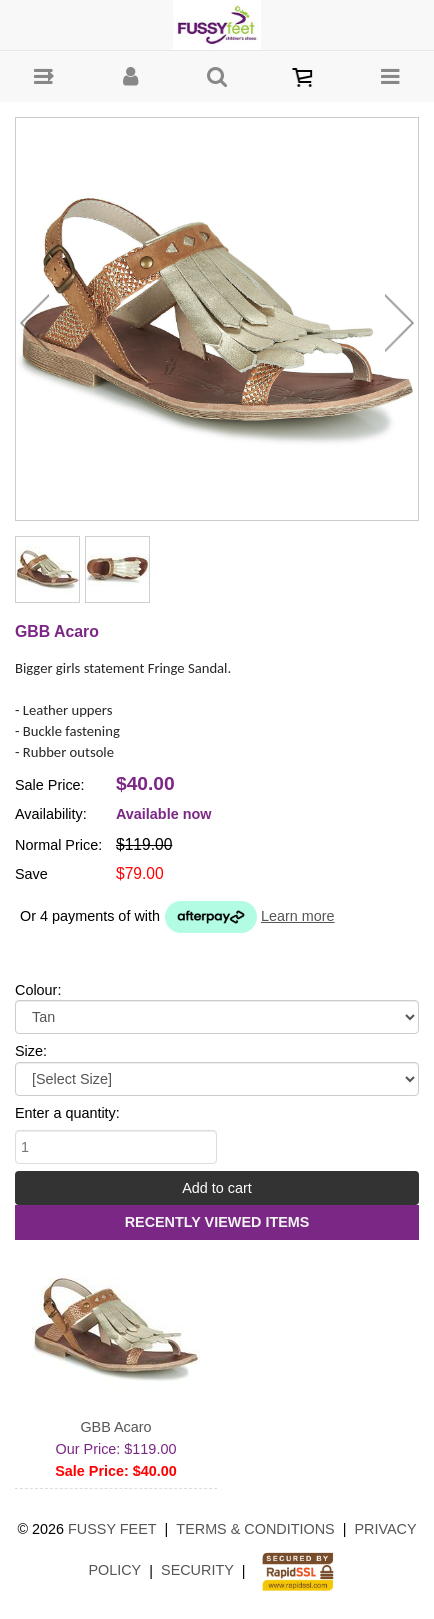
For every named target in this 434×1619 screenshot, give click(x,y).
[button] (43, 76)
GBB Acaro (115, 1427)
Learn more (298, 916)
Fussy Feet (112, 1529)
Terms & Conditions (255, 1529)
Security (197, 1570)
